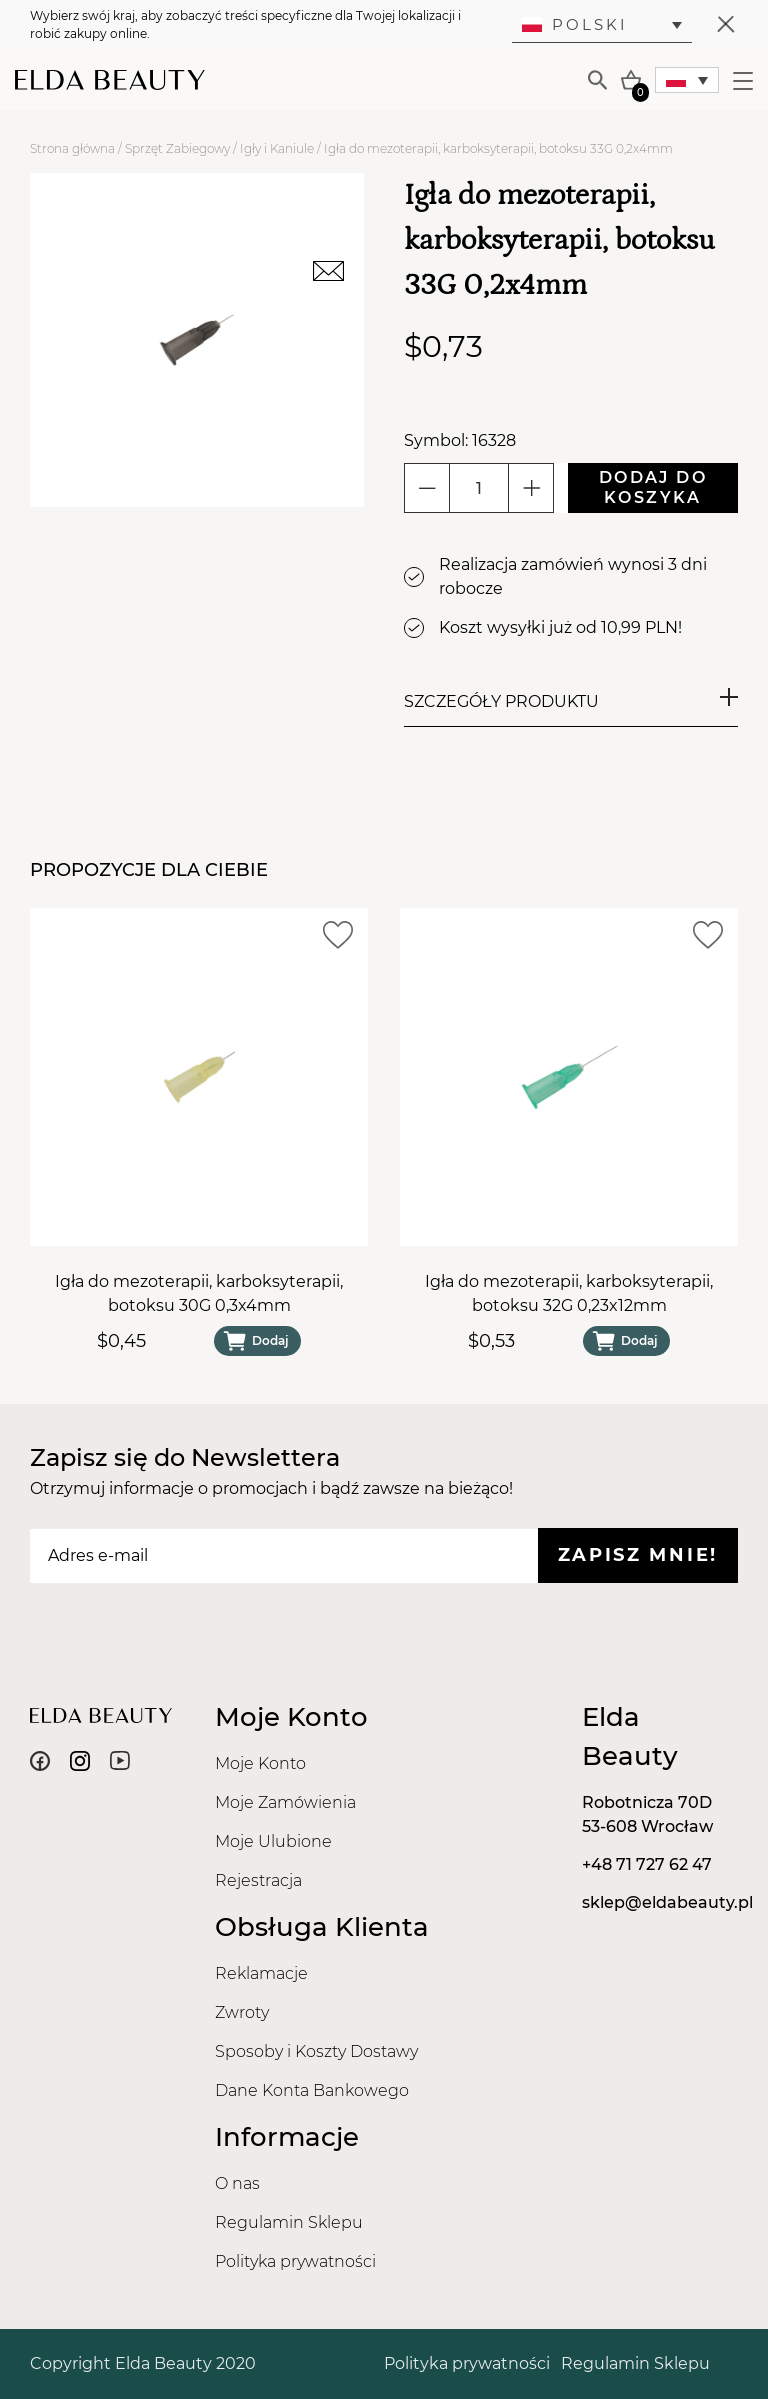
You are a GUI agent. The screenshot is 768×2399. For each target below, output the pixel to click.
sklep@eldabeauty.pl (667, 1902)
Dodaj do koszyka (653, 487)
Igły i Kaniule (277, 148)
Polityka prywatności (295, 2261)
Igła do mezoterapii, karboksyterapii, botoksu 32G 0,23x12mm (569, 1293)
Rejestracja (258, 1880)
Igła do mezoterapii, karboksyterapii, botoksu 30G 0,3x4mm (199, 1293)
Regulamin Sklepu (289, 2222)
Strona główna (72, 148)
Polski (575, 24)
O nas (237, 2183)
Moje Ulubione (273, 1841)
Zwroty (242, 2012)
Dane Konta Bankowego (312, 2090)
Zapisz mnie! (638, 1555)
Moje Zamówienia (285, 1802)
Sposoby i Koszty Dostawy (316, 2051)
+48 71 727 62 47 (647, 1864)
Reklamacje (261, 1973)
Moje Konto (260, 1763)
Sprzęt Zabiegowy (177, 148)
